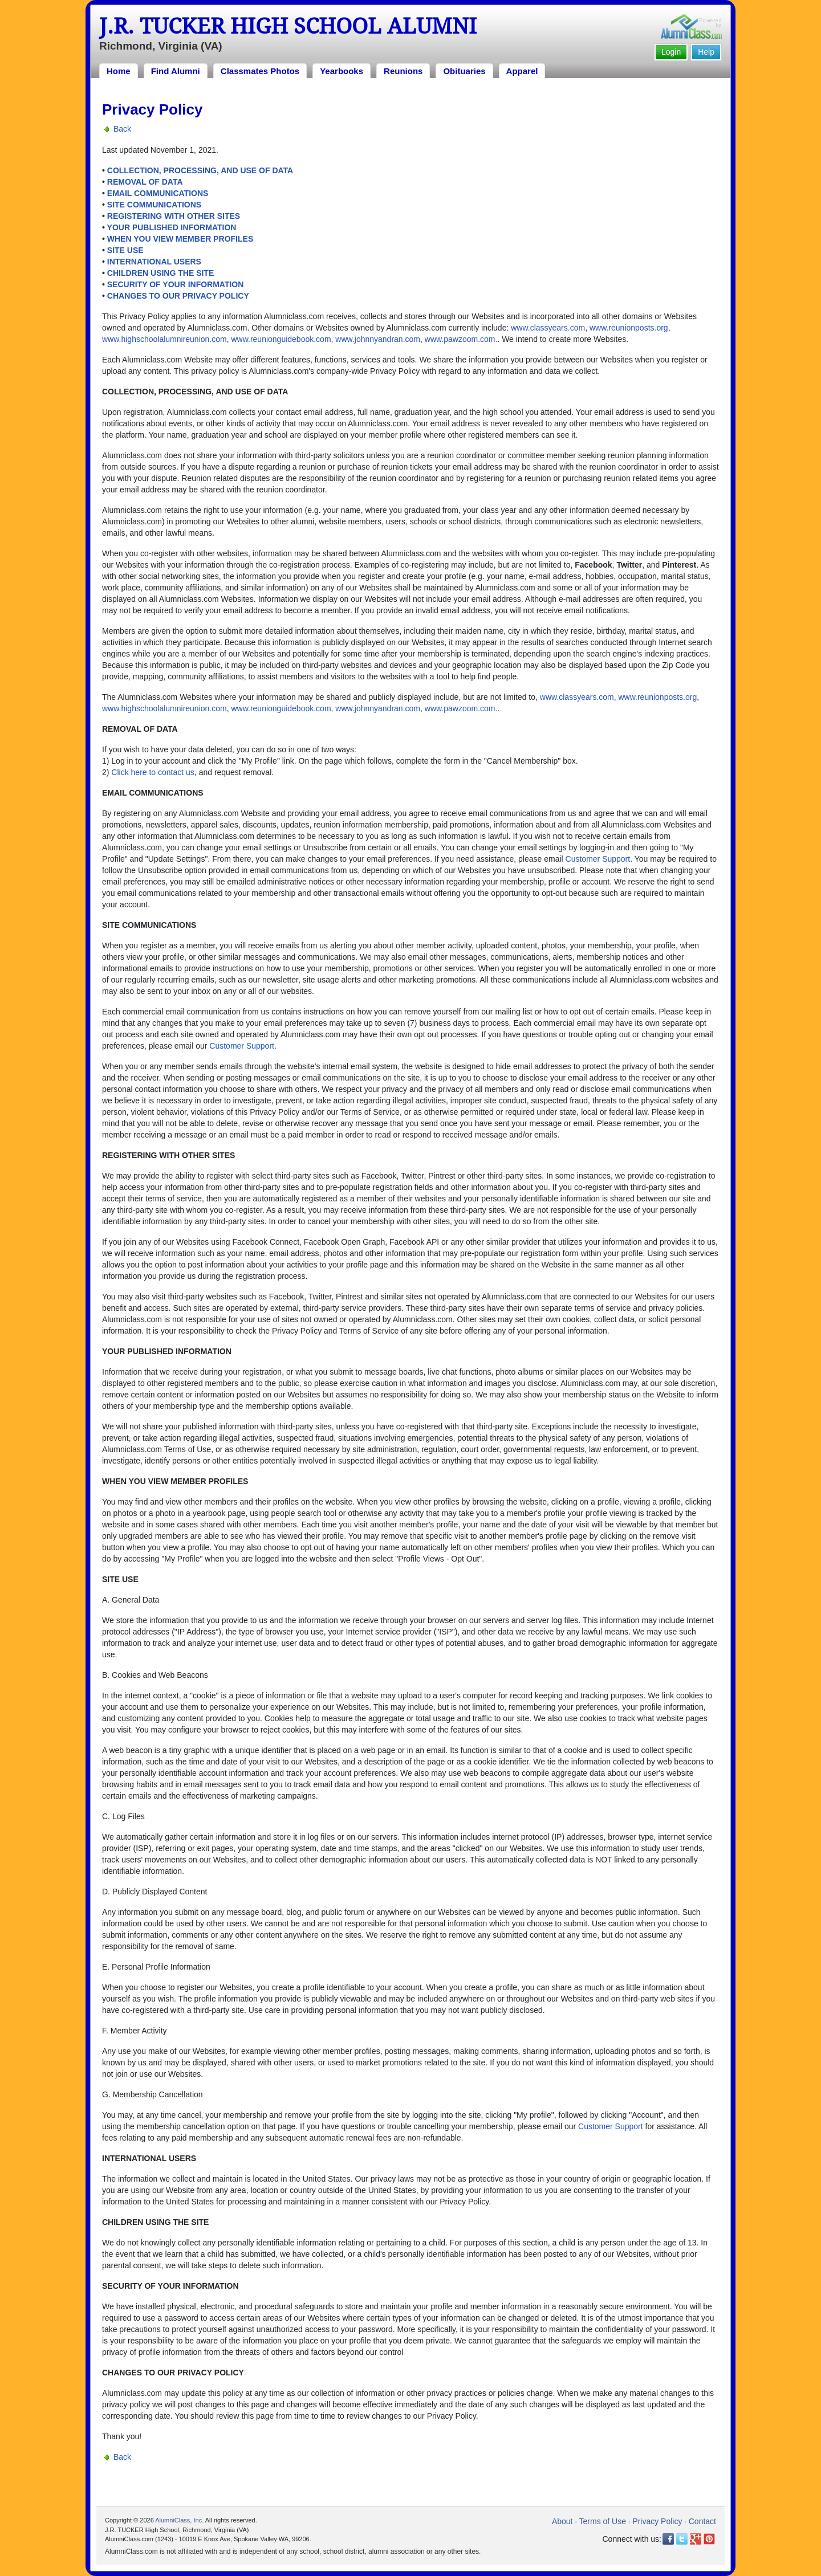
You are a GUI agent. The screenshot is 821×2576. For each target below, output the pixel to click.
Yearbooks (341, 71)
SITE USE (125, 250)
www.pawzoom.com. (461, 339)
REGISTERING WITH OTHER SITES (173, 216)
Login (671, 51)
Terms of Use (602, 2521)
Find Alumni (175, 71)
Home (119, 71)
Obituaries (464, 71)
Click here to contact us (152, 772)
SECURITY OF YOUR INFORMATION (175, 284)
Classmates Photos (260, 71)
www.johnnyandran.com (377, 339)
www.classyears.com (548, 327)
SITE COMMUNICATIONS (154, 204)
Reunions (403, 71)
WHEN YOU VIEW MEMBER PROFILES (180, 238)
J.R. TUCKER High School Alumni (288, 26)
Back (122, 128)
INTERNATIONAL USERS (154, 261)
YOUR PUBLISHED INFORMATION (172, 227)
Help (706, 51)
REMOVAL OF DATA (145, 181)
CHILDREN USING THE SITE (160, 273)
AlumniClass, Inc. (179, 2520)
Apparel (522, 71)
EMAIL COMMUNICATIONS (158, 193)
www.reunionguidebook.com (281, 339)
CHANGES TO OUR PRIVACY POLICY (178, 295)
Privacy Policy (657, 2521)
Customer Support (598, 858)
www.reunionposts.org (629, 327)
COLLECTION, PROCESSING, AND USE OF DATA (200, 170)
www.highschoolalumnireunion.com (164, 339)
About (562, 2521)
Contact (702, 2521)
